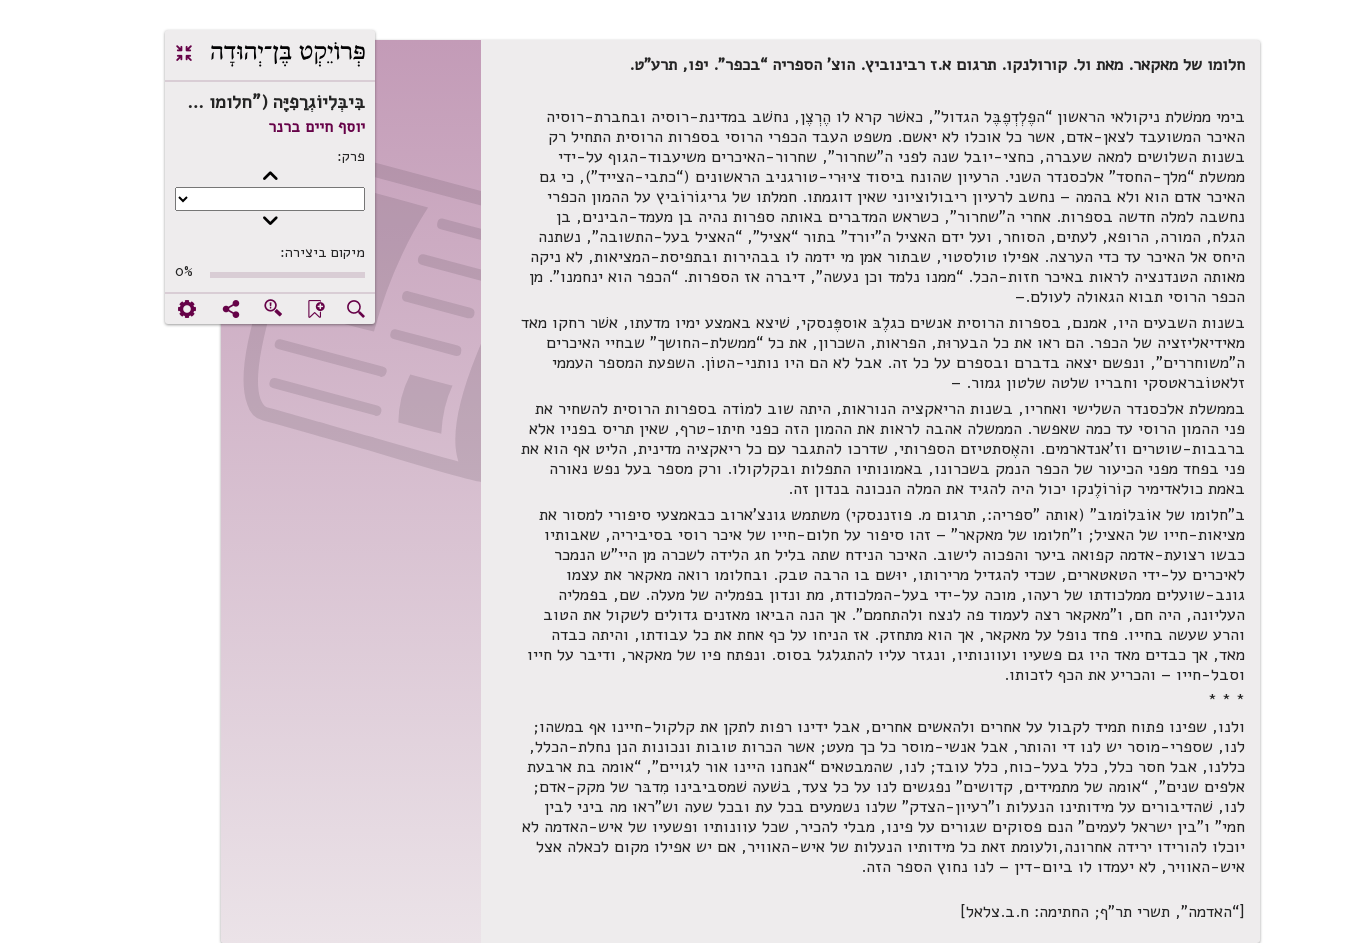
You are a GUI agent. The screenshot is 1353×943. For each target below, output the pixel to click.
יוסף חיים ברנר (252, 127)
